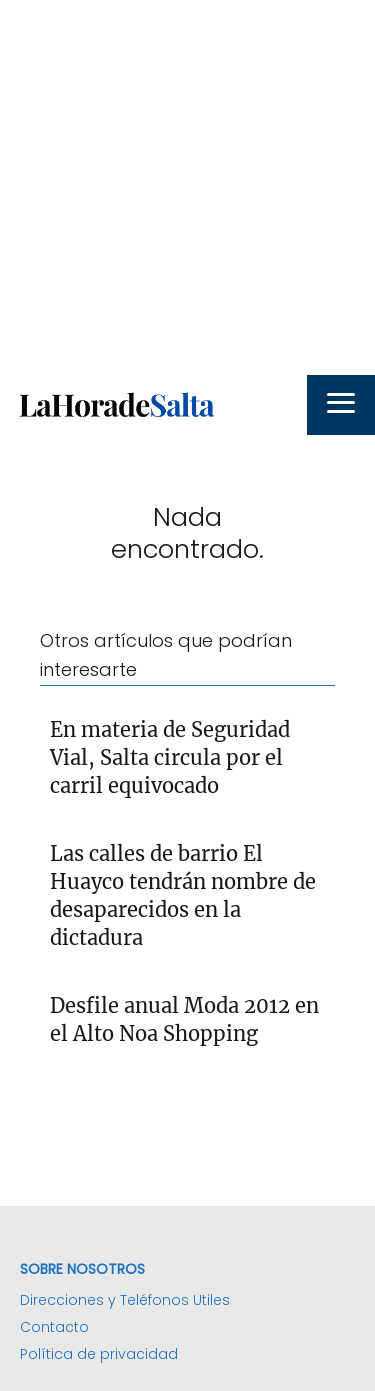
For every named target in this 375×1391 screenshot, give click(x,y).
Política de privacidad (99, 1354)
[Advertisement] (187, 187)
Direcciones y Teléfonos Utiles (125, 1300)
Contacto (54, 1327)
